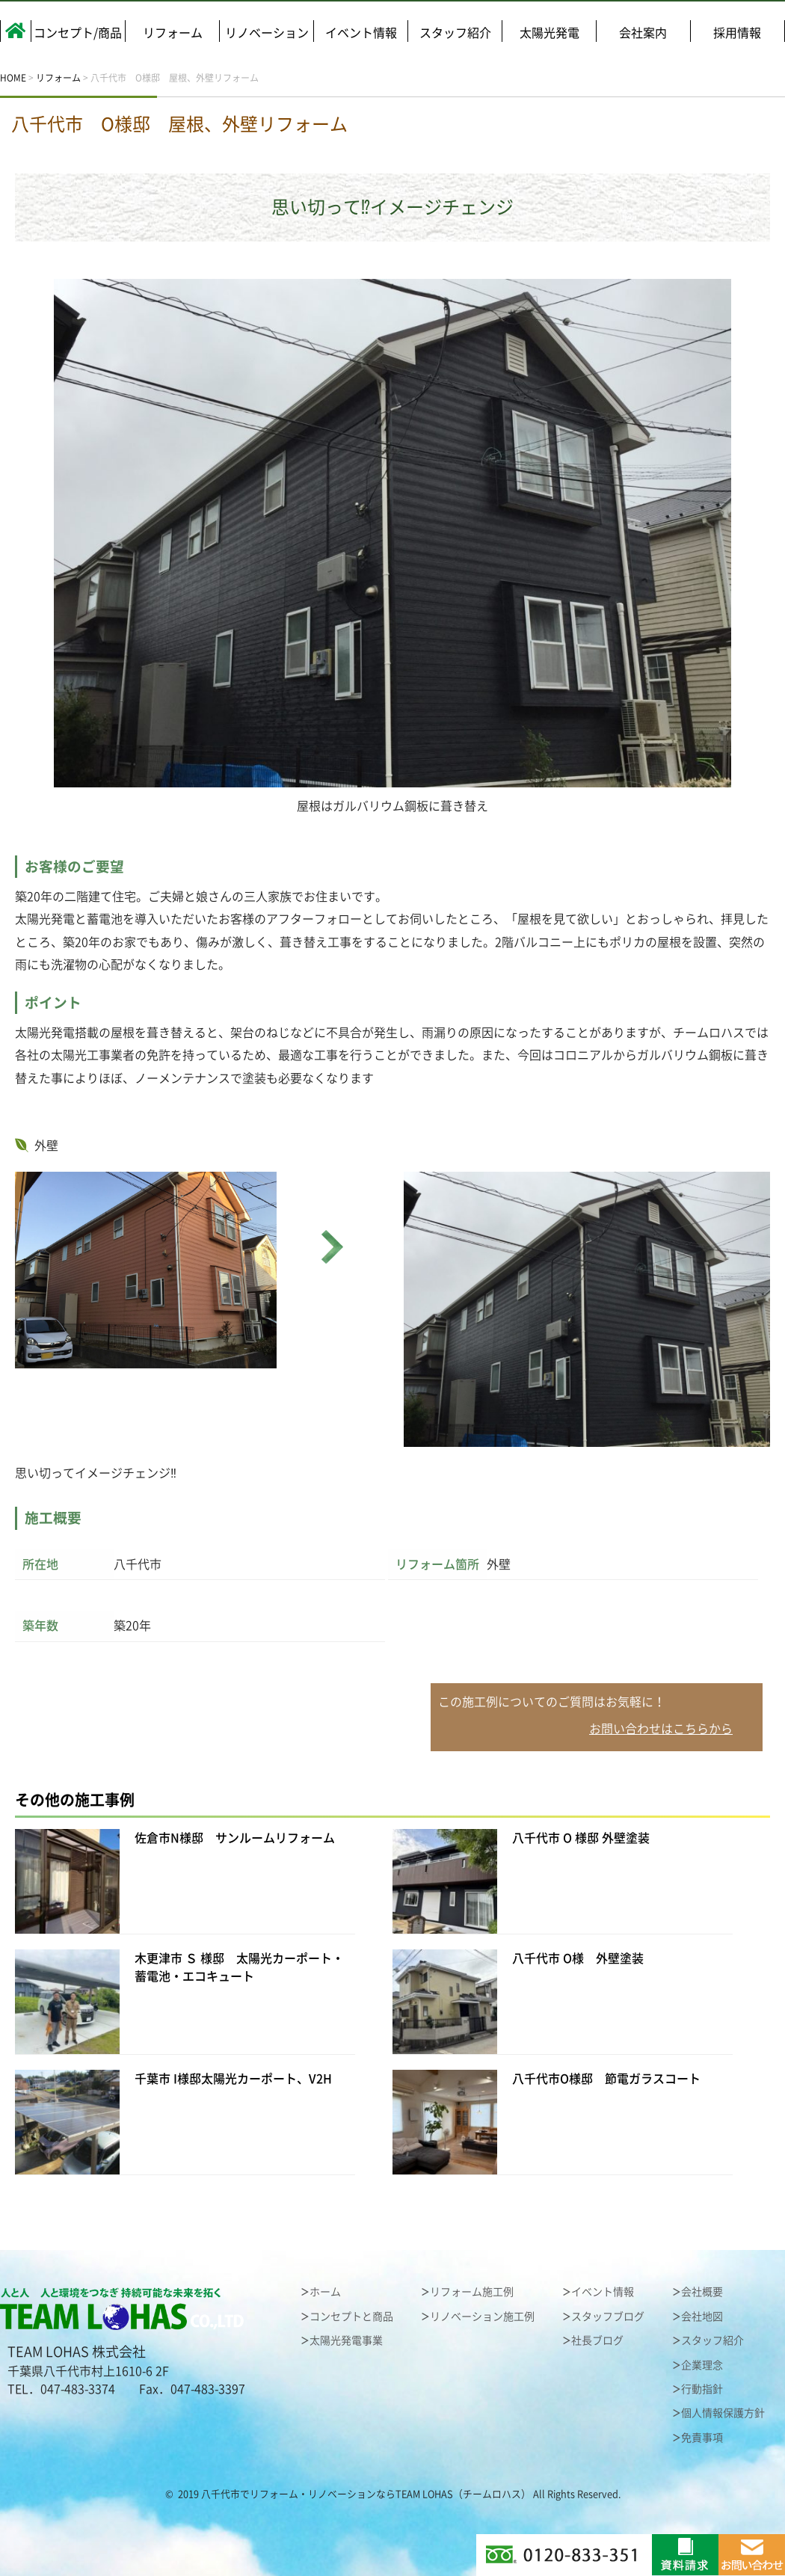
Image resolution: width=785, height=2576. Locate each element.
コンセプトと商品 (351, 2316)
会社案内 (643, 33)
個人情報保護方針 (723, 2413)
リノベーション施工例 (482, 2316)
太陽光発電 (549, 33)
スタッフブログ (607, 2316)
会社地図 (702, 2316)
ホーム (325, 2292)
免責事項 (702, 2437)
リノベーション (267, 33)
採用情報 (737, 33)
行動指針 (702, 2389)
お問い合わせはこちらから (661, 1729)
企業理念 (702, 2365)
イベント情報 (361, 33)
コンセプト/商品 (78, 33)
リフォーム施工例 (472, 2292)
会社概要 (702, 2292)
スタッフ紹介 (455, 33)
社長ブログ (597, 2340)
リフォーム (173, 33)
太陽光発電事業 (346, 2340)
